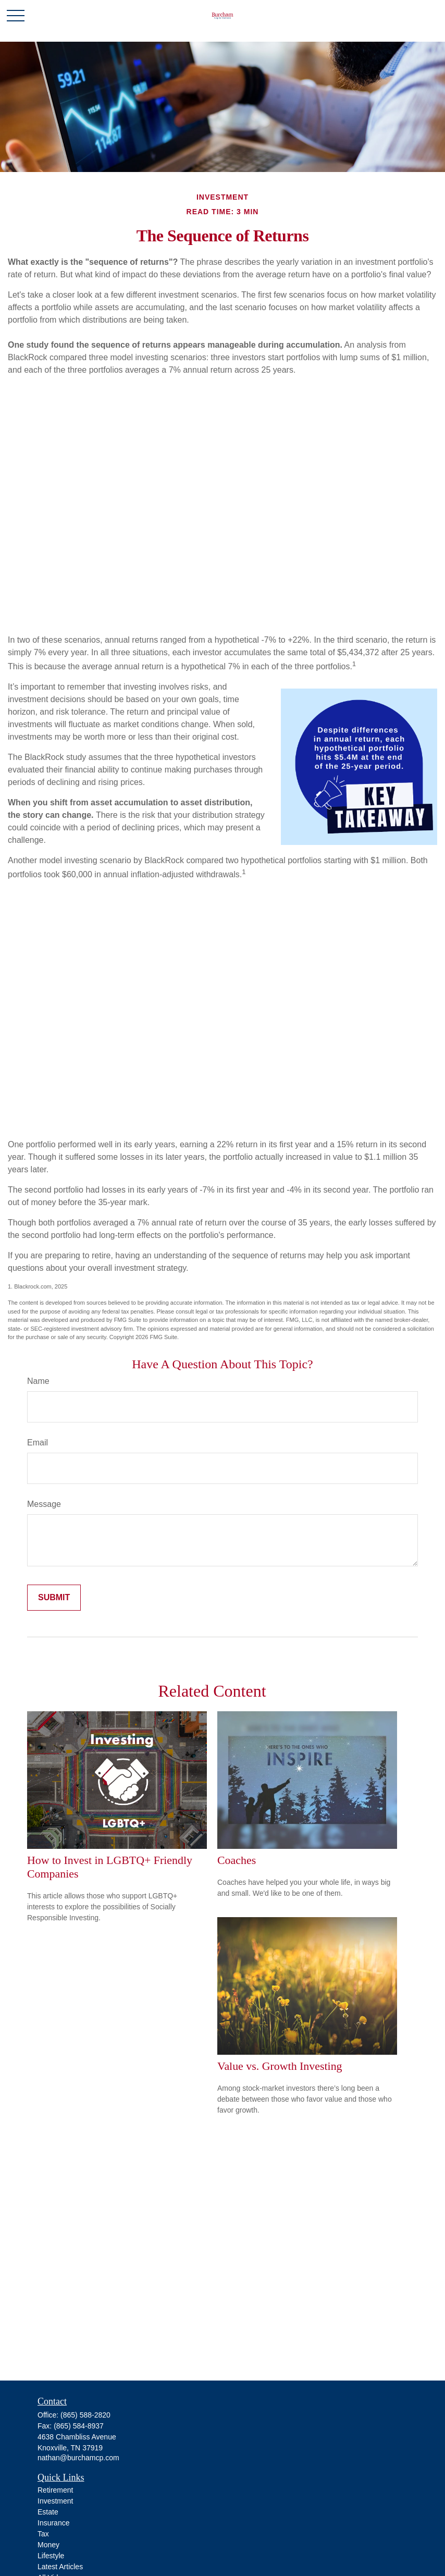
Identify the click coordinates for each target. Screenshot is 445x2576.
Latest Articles (60, 2566)
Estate (48, 2512)
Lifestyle (51, 2556)
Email (37, 1442)
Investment (55, 2501)
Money (48, 2545)
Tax (43, 2534)
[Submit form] (54, 1598)
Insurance (53, 2523)
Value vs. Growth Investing (279, 2065)
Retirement (55, 2490)
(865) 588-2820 (85, 2415)
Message (44, 1504)
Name (38, 1381)
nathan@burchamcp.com (78, 2458)
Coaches (236, 1860)
